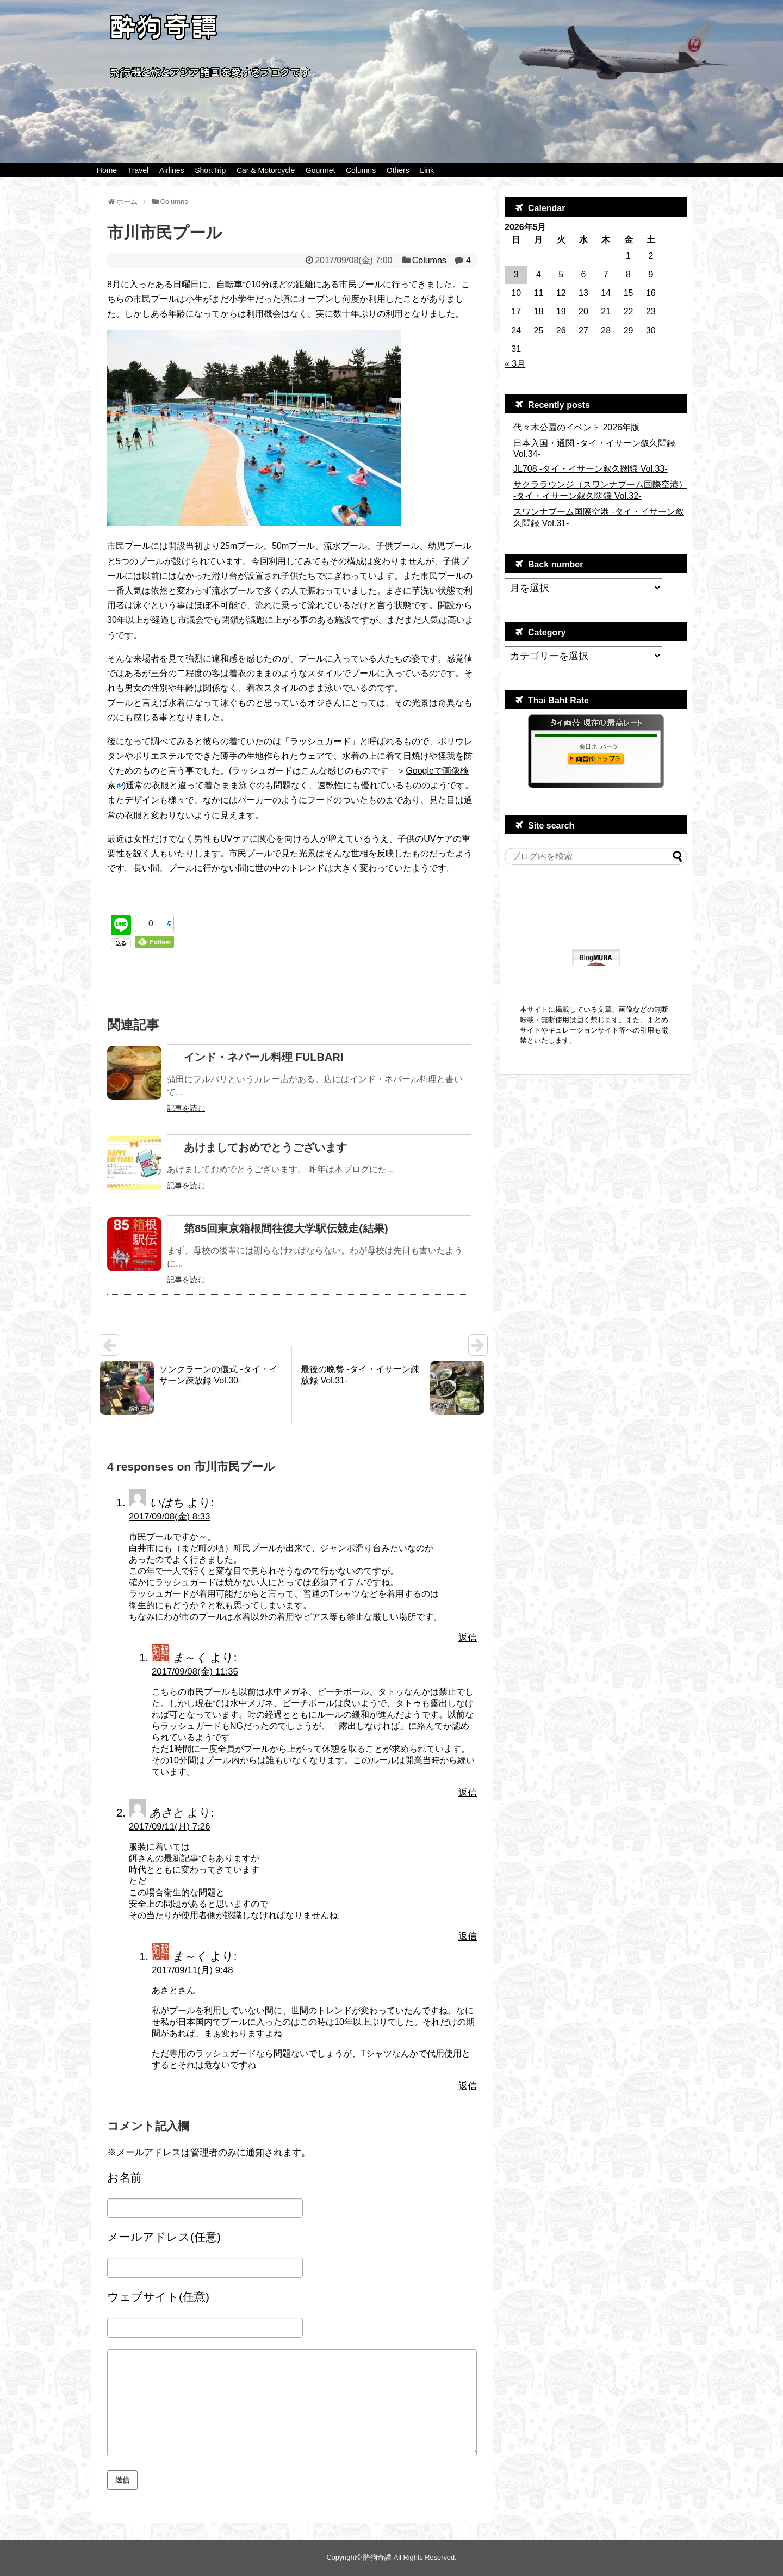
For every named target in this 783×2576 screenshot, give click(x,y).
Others (398, 170)
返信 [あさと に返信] (467, 1936)
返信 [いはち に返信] (467, 1638)
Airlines (171, 170)
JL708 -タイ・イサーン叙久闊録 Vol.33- (590, 468)
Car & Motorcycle (266, 170)
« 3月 (515, 363)
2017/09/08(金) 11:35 (195, 1671)
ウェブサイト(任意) (158, 2296)
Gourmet (320, 170)
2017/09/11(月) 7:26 (169, 1826)
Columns (361, 170)
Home (107, 170)
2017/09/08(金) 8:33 (169, 1516)
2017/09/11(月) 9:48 (192, 1970)
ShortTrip (210, 170)
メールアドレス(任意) (164, 2237)
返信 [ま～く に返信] (467, 1793)
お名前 (124, 2177)
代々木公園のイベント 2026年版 (576, 427)
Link (427, 170)
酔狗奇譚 (377, 2557)
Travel (138, 170)
